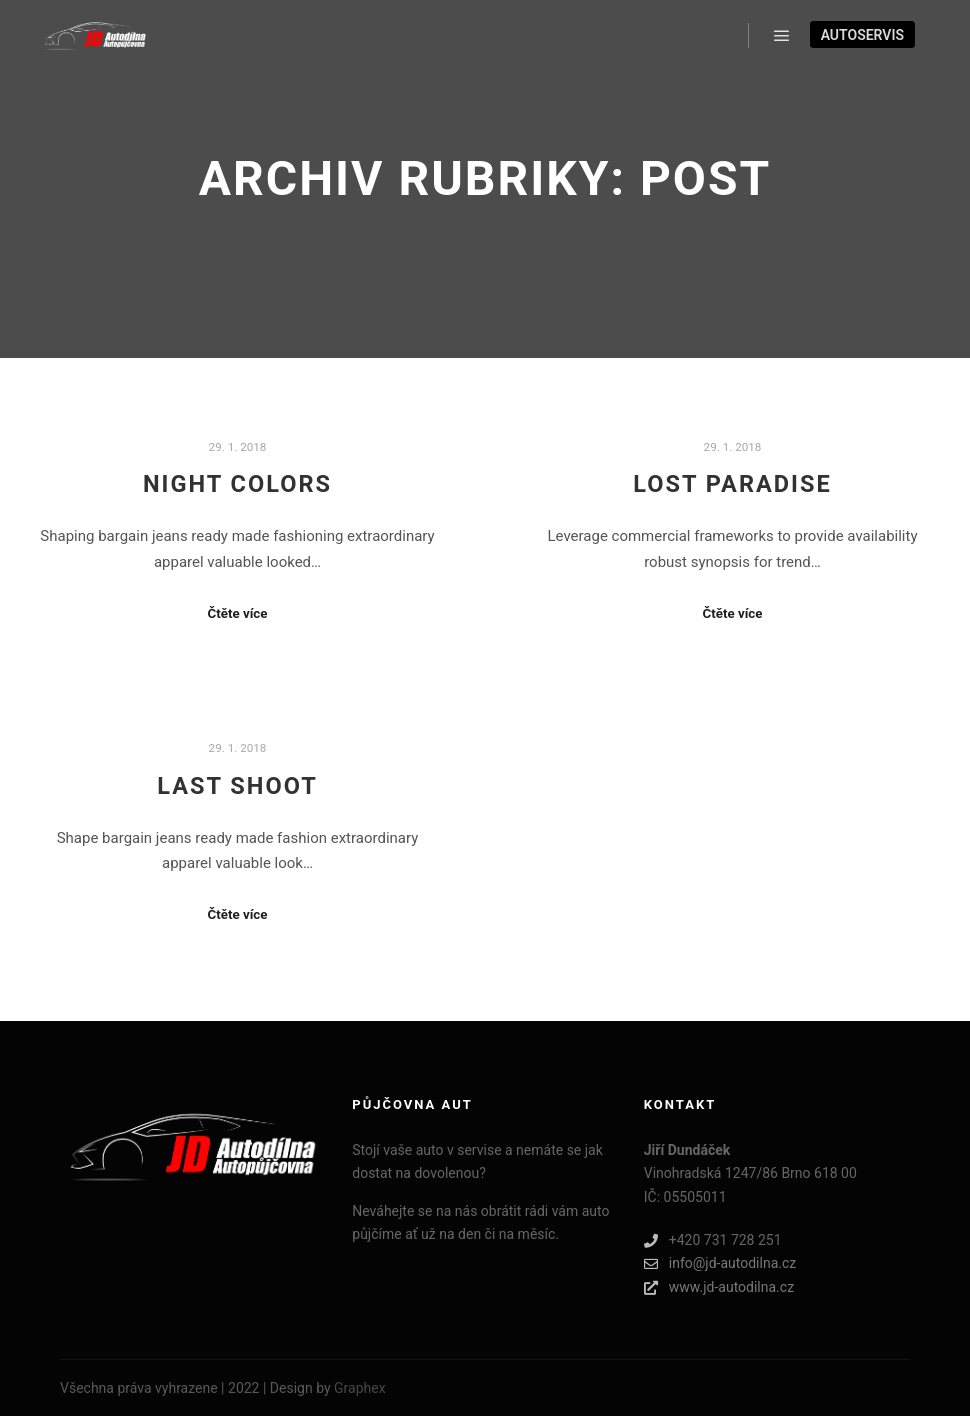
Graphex (360, 1388)
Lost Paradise (732, 484)
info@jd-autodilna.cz (720, 1263)
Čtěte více (238, 613)
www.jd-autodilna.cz (719, 1287)
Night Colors (237, 484)
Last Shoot (237, 786)
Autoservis (862, 35)
